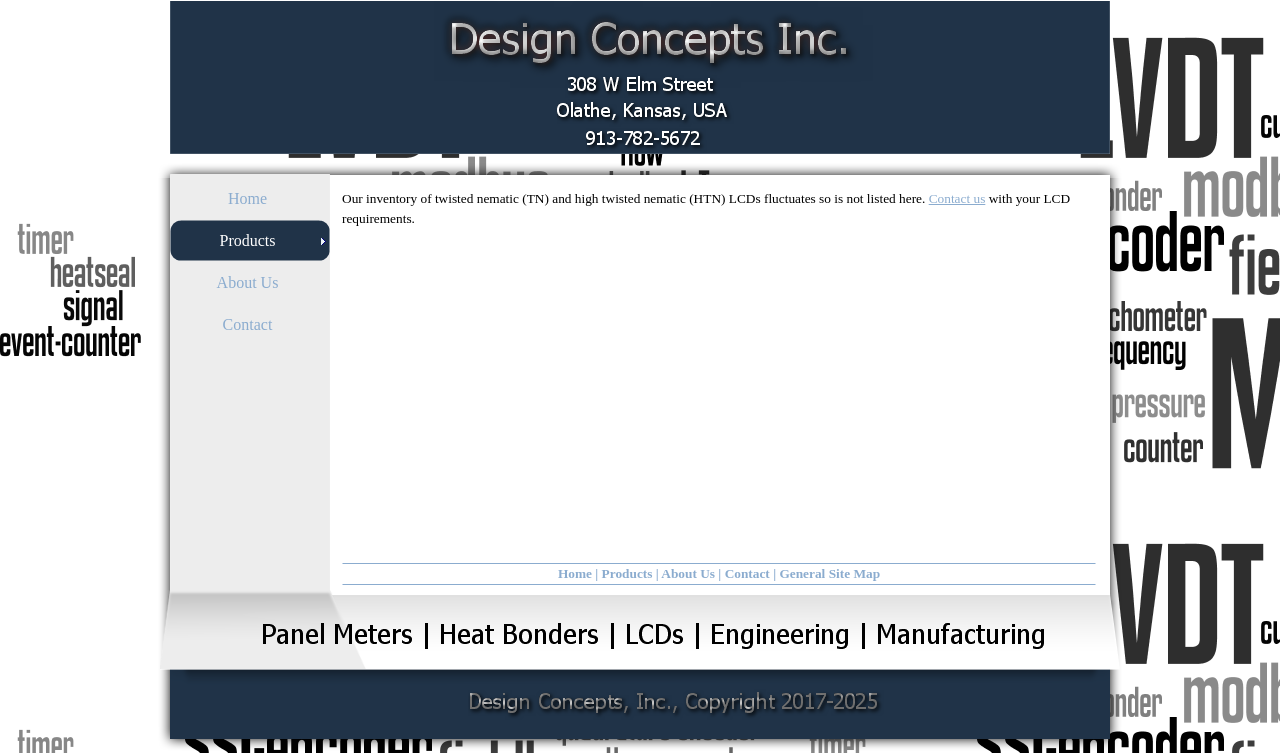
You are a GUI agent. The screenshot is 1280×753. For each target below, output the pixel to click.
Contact (747, 573)
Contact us (957, 198)
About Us (688, 573)
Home (575, 573)
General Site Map (829, 573)
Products (627, 573)
